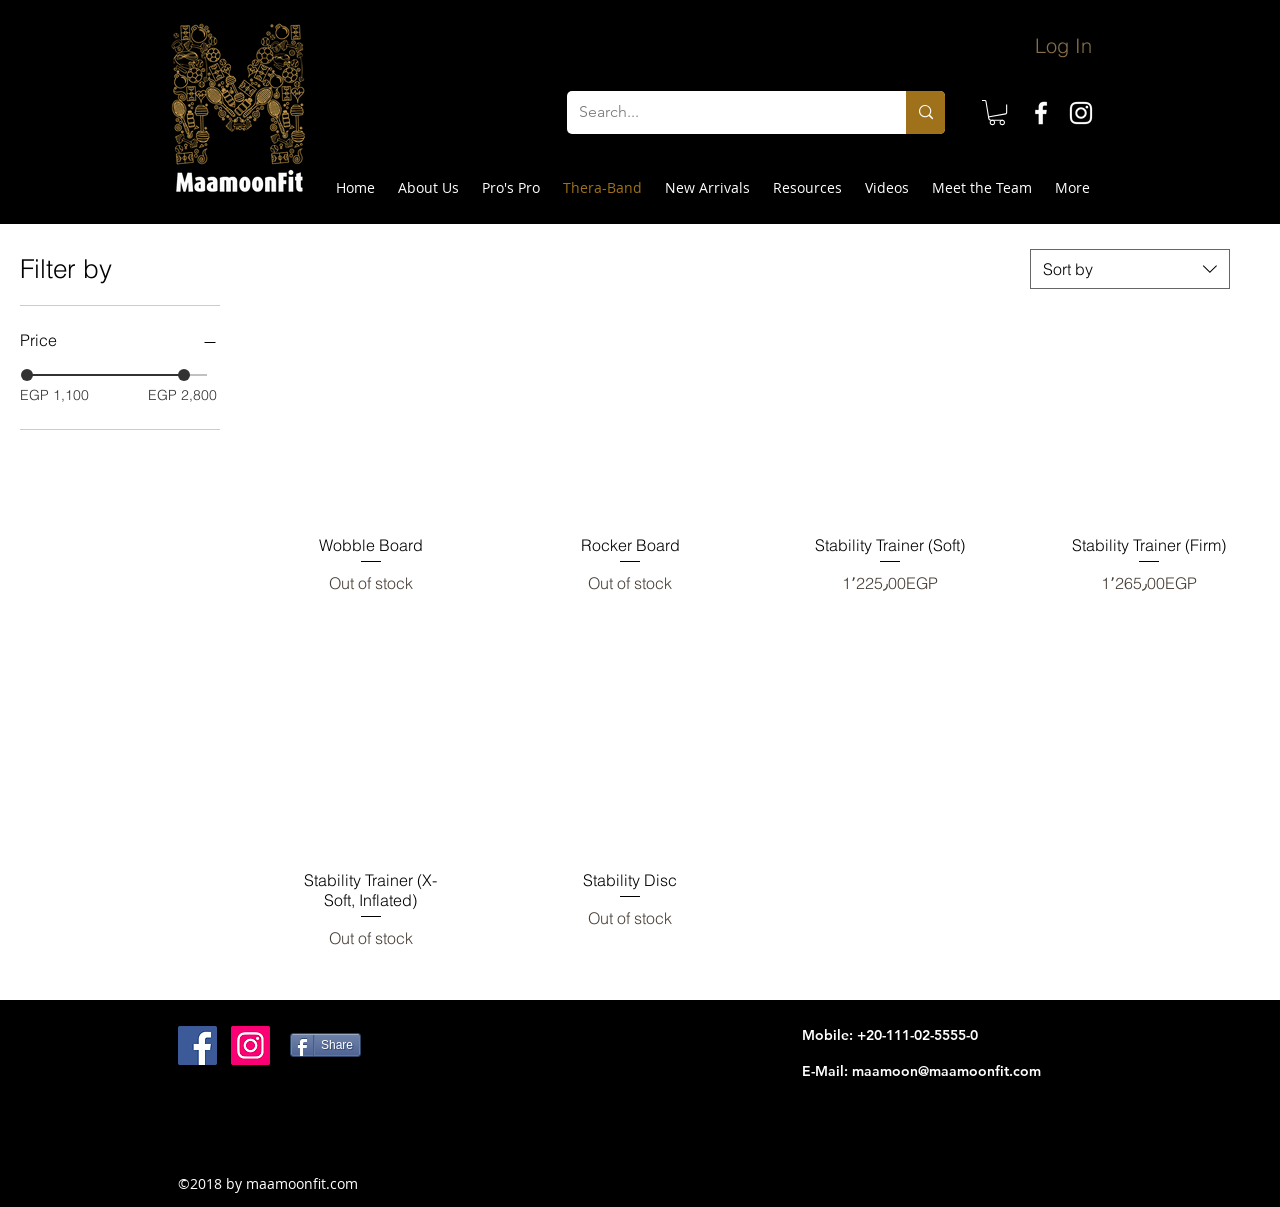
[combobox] (1130, 269)
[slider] (27, 375)
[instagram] (1081, 113)
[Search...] (721, 112)
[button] (997, 112)
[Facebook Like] (303, 1129)
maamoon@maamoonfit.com (946, 1071)
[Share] (325, 1045)
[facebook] (1041, 113)
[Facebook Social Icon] (197, 1045)
